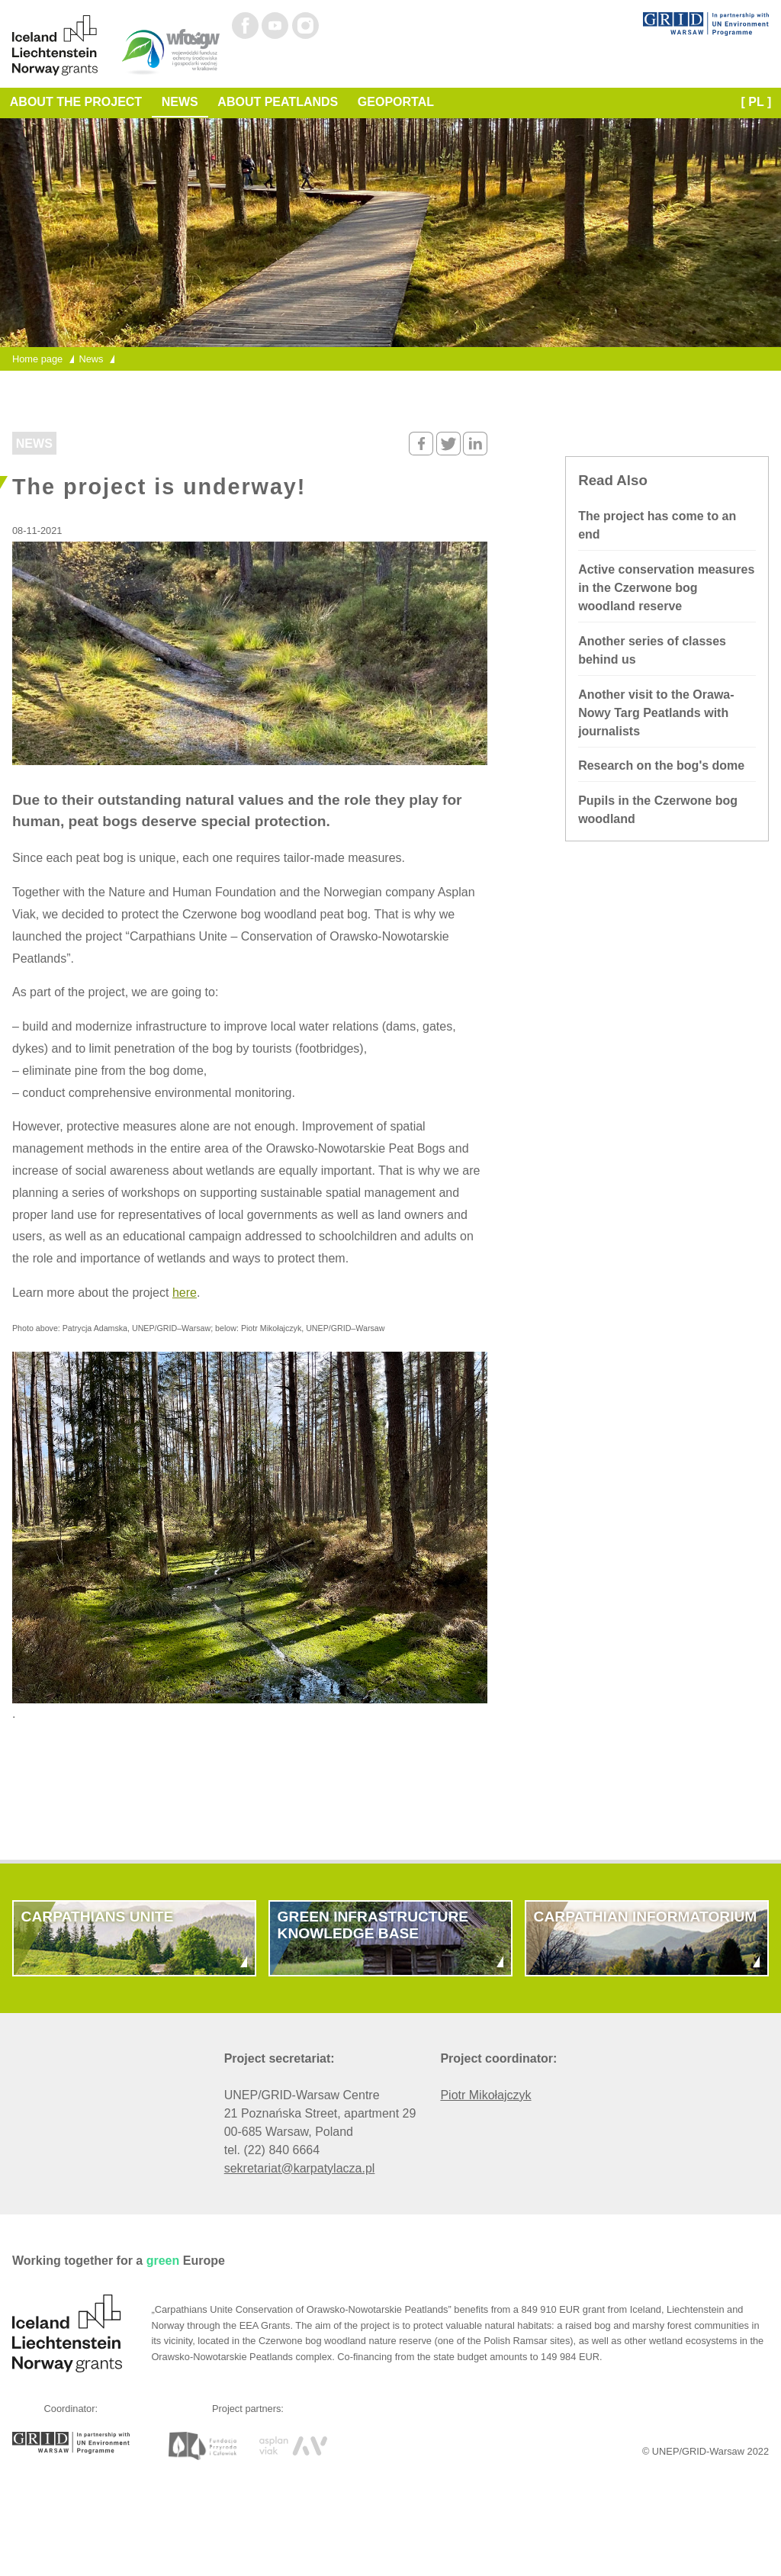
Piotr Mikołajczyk (485, 2095)
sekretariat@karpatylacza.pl (299, 2168)
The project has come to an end (657, 525)
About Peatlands (277, 101)
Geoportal (396, 101)
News (180, 101)
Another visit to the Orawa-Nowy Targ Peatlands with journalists (656, 713)
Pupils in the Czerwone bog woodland (658, 809)
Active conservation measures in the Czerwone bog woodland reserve (666, 588)
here (184, 1292)
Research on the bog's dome (661, 765)
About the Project (76, 101)
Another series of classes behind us (652, 650)
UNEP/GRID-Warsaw (698, 2451)
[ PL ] (756, 101)
